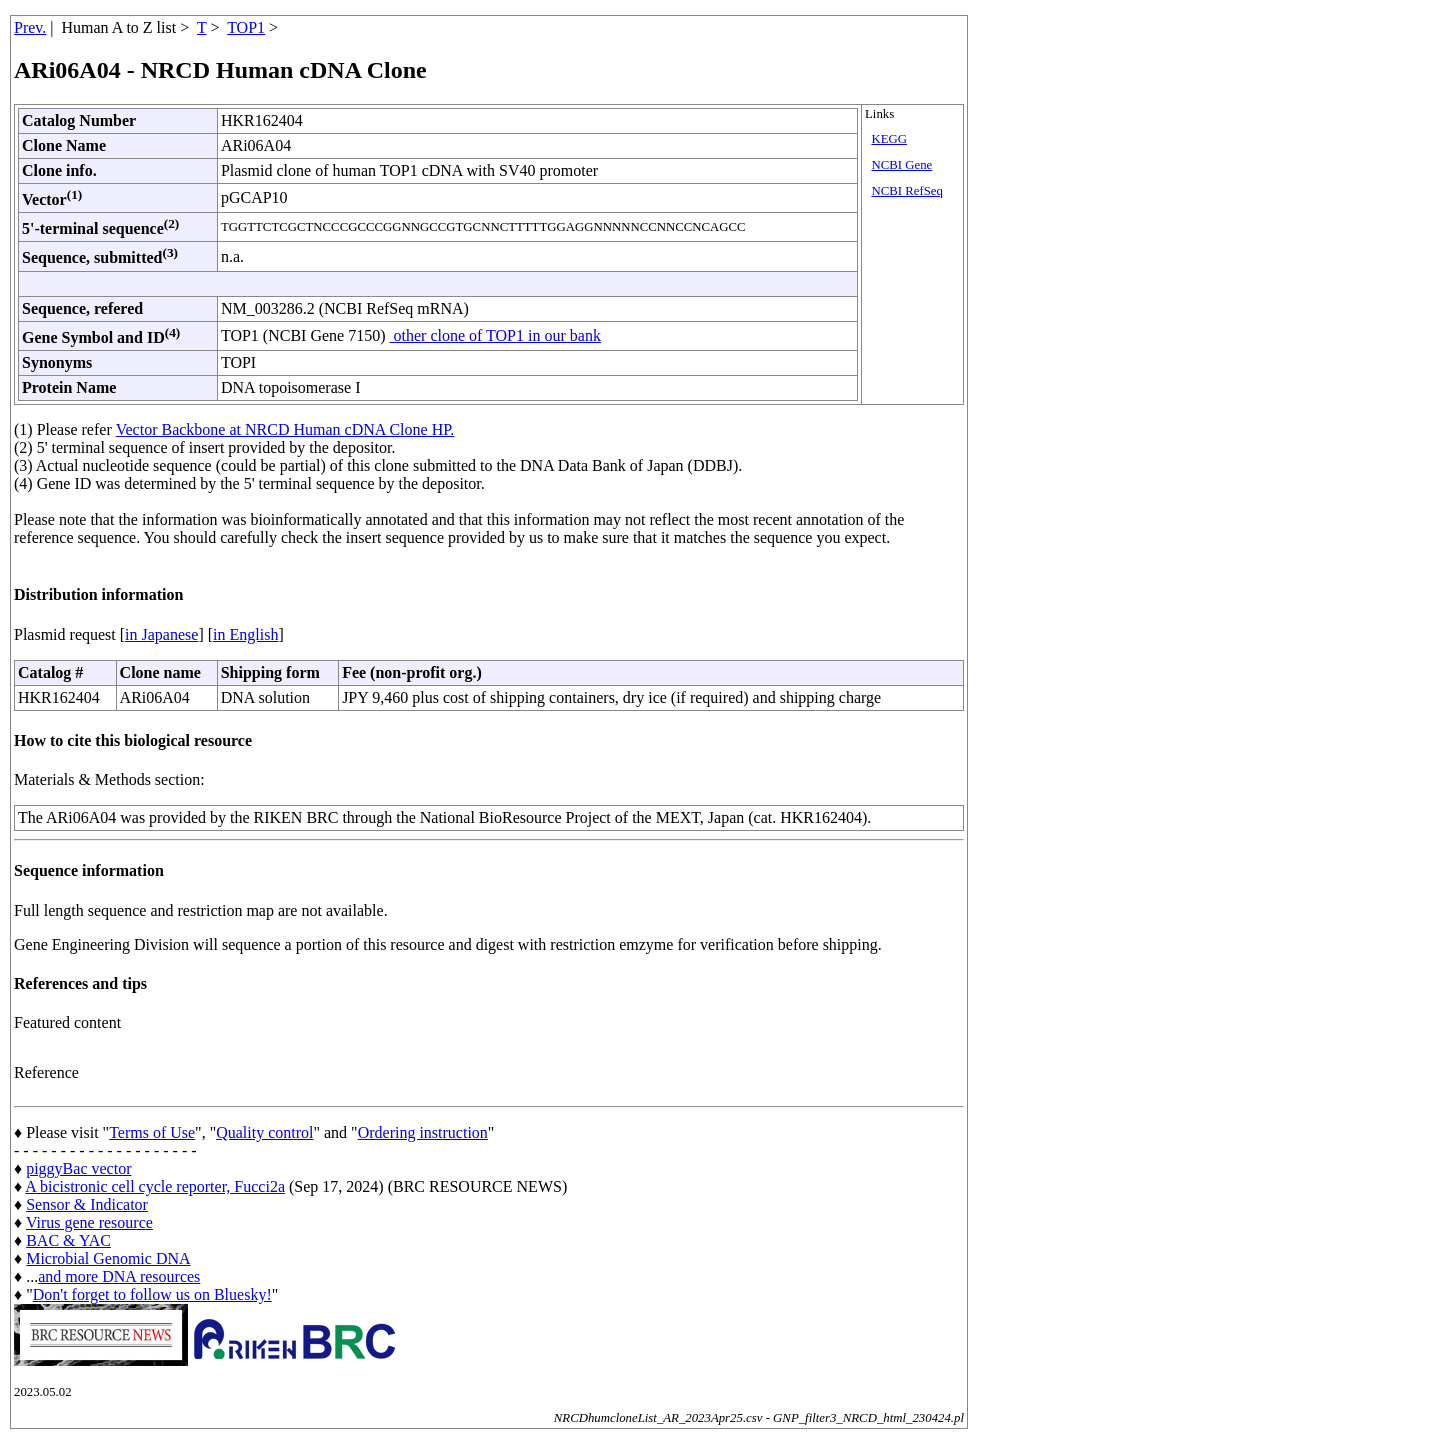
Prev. (30, 27)
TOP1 (246, 27)
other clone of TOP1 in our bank (495, 335)
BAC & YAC (68, 1240)
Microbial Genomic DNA (108, 1258)
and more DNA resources (119, 1276)
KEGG (889, 139)
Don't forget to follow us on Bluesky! (152, 1294)
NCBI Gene (901, 165)
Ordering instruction (423, 1132)
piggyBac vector (78, 1168)
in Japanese (161, 634)
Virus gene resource (89, 1222)
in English (245, 634)
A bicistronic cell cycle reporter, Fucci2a (155, 1186)
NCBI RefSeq (906, 191)
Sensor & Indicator (87, 1204)
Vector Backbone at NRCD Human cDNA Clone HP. (285, 429)
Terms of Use (152, 1132)
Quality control (264, 1132)
